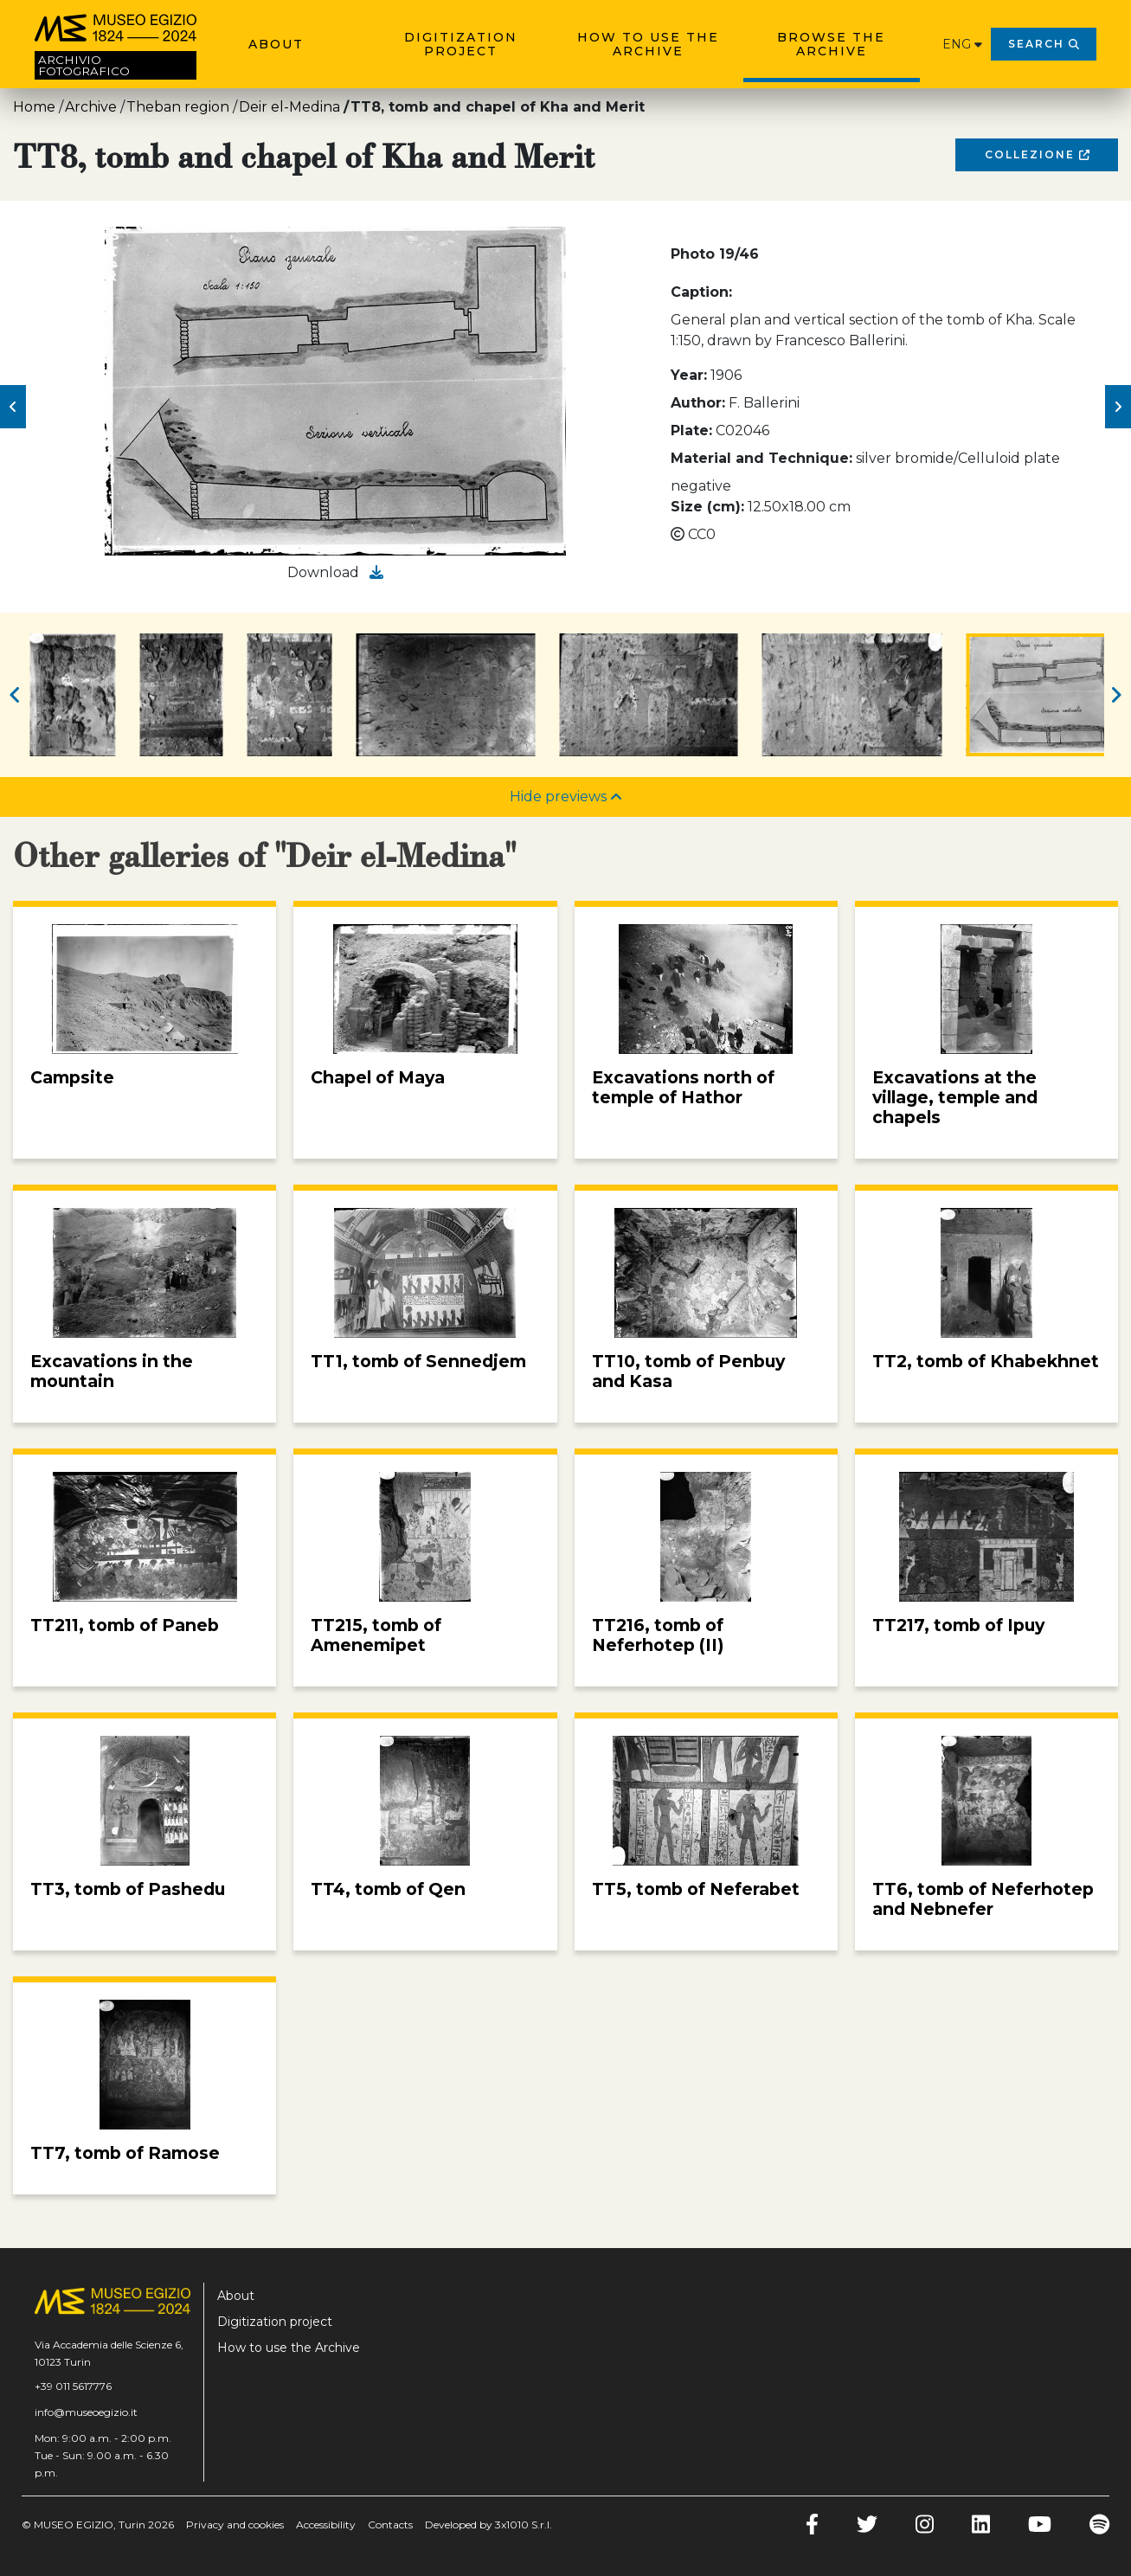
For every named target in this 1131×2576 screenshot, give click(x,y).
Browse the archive (831, 44)
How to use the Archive (648, 44)
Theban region (177, 107)
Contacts (390, 2524)
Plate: (691, 430)
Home (34, 107)
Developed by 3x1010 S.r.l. (488, 2524)
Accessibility (326, 2524)
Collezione (1037, 154)
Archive (91, 107)
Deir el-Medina (289, 107)
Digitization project (460, 44)
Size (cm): (707, 506)
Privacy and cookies (235, 2524)
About (276, 44)
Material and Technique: (761, 458)
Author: (698, 403)
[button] (13, 406)
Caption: (701, 292)
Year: (689, 375)
